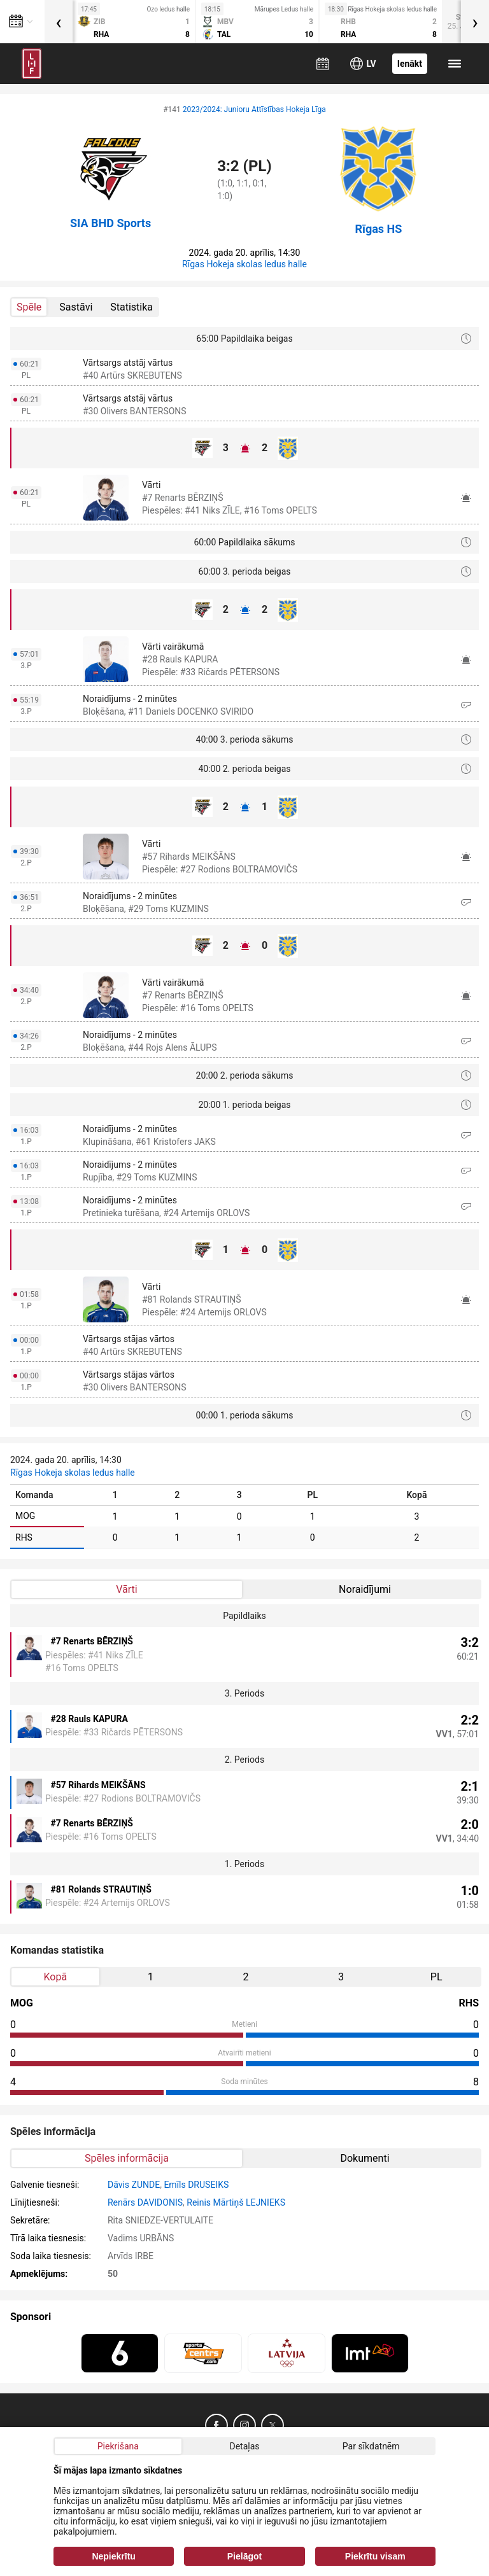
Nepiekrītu (113, 2556)
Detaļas (244, 2446)
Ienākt (409, 64)
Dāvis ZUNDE (134, 2185)
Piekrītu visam (375, 2556)
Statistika (131, 307)
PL (436, 1977)
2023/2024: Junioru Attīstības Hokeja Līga (254, 109)
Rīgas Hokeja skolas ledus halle (244, 264)
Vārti (126, 1589)
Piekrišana (118, 2446)
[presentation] (59, 21)
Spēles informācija (127, 2158)
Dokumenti (364, 2158)
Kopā (55, 1977)
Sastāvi (75, 307)
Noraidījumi (365, 1589)
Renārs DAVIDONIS (145, 2202)
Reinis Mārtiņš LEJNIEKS (236, 2202)
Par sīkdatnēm (371, 2446)
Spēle (29, 307)
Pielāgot (244, 2556)
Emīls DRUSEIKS (196, 2185)
